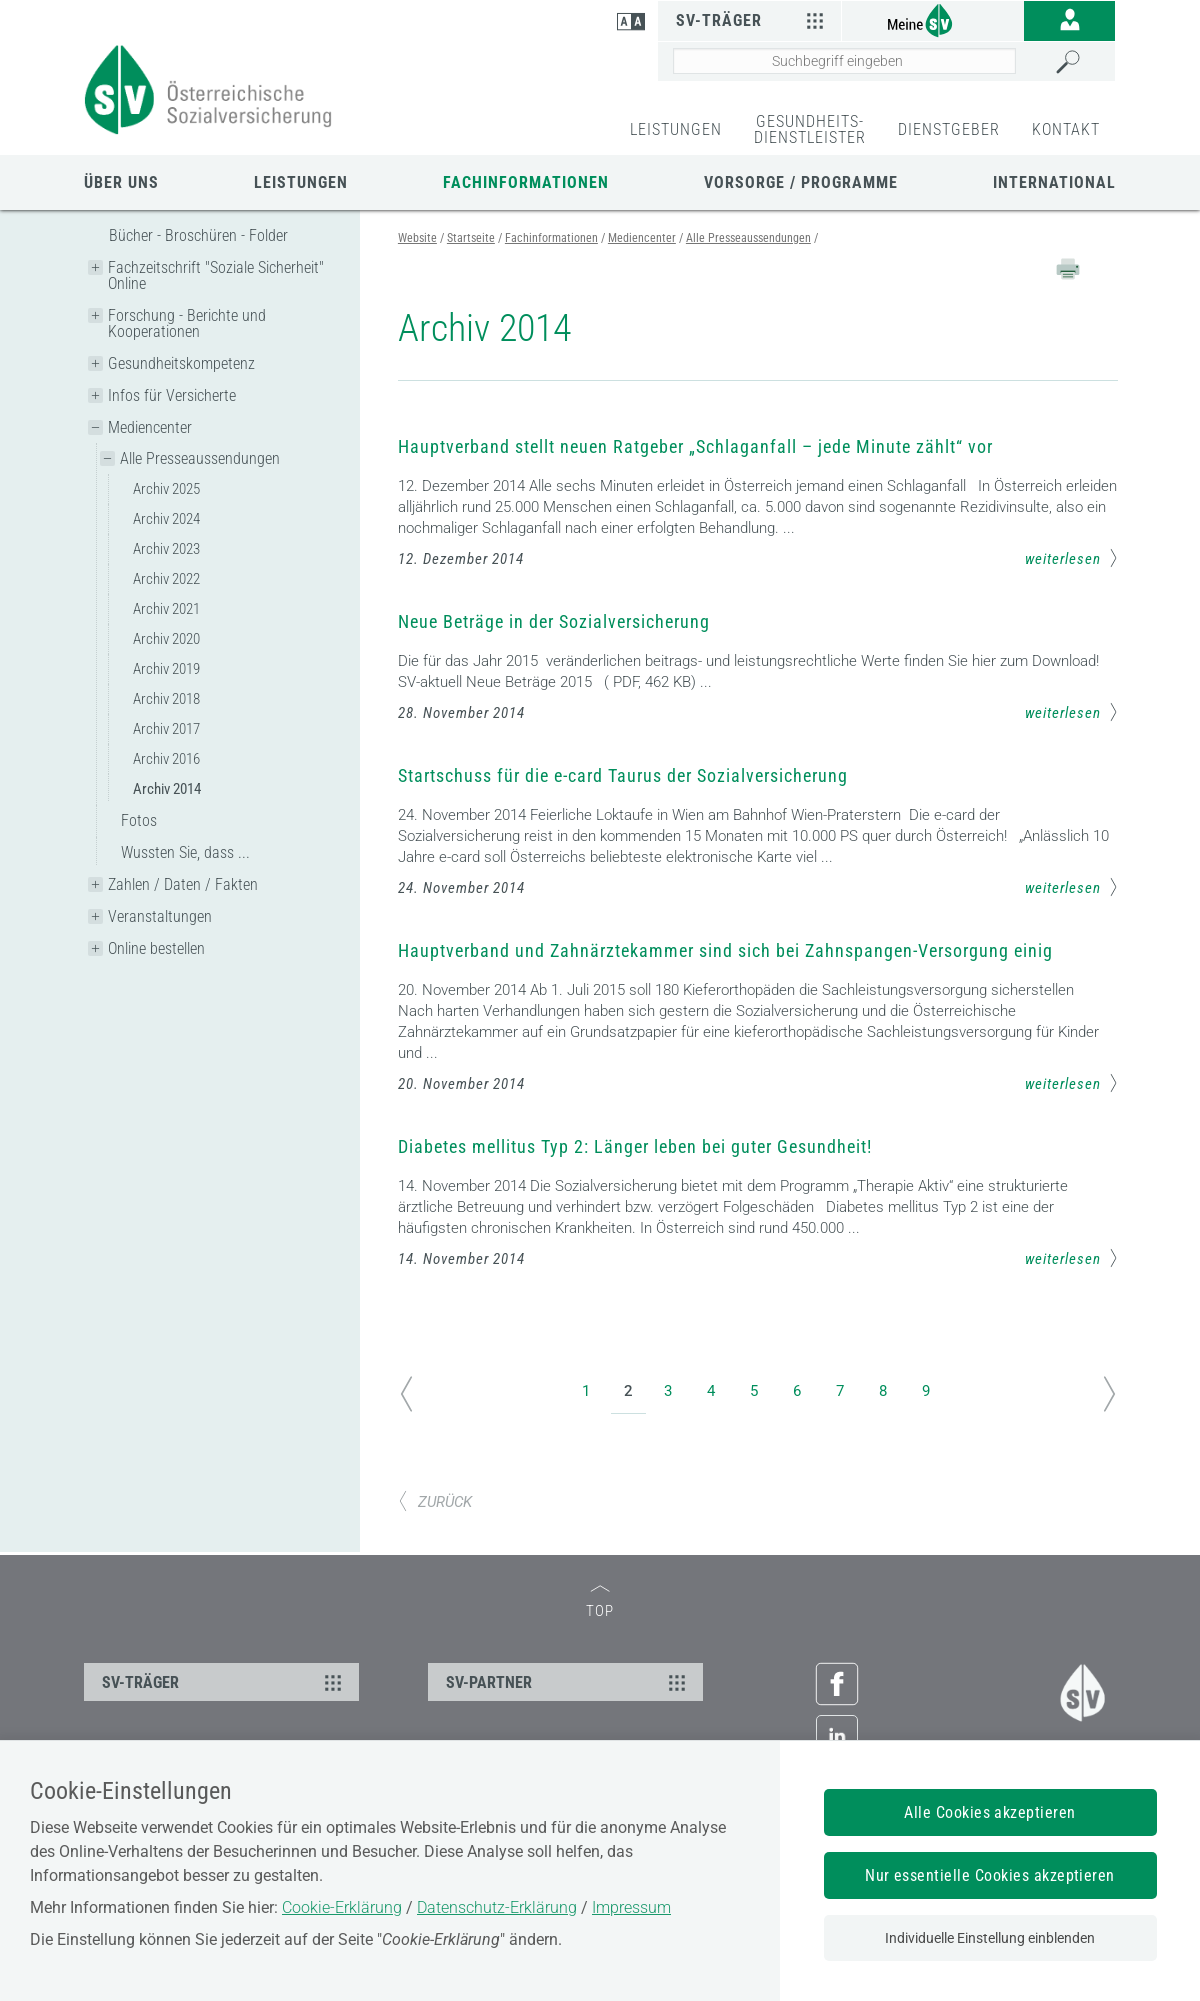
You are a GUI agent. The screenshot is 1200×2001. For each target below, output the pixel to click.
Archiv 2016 (166, 759)
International (1054, 182)
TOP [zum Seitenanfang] (600, 1602)
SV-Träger (752, 20)
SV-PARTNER (568, 1682)
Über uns (121, 182)
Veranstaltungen (160, 916)
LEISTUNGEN (676, 129)
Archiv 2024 (166, 519)
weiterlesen (1071, 558)
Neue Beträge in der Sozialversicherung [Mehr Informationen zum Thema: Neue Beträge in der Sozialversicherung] (554, 621)
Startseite (471, 238)
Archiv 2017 (166, 729)
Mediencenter (150, 427)
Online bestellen (156, 948)
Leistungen (301, 182)
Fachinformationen (526, 182)
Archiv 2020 (166, 639)
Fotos (139, 820)
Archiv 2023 (166, 549)
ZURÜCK (435, 1502)
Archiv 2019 (166, 669)
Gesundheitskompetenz (181, 363)
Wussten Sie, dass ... (185, 852)
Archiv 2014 (167, 789)
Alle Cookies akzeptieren (990, 1812)
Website (417, 238)
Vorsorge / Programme (801, 182)
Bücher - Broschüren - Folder (198, 235)
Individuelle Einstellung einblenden (990, 1938)
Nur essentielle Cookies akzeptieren (990, 1875)
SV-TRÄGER (224, 1682)
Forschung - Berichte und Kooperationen (187, 323)
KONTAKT (1066, 129)
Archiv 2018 (166, 699)
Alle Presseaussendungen (200, 458)
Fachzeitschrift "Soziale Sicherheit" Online (216, 275)
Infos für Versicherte (172, 395)
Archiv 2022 (166, 579)
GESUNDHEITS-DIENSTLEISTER (810, 129)
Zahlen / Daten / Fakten (183, 884)
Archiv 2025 (166, 489)
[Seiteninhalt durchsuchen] (844, 61)
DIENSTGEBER (949, 129)
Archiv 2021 (166, 609)
